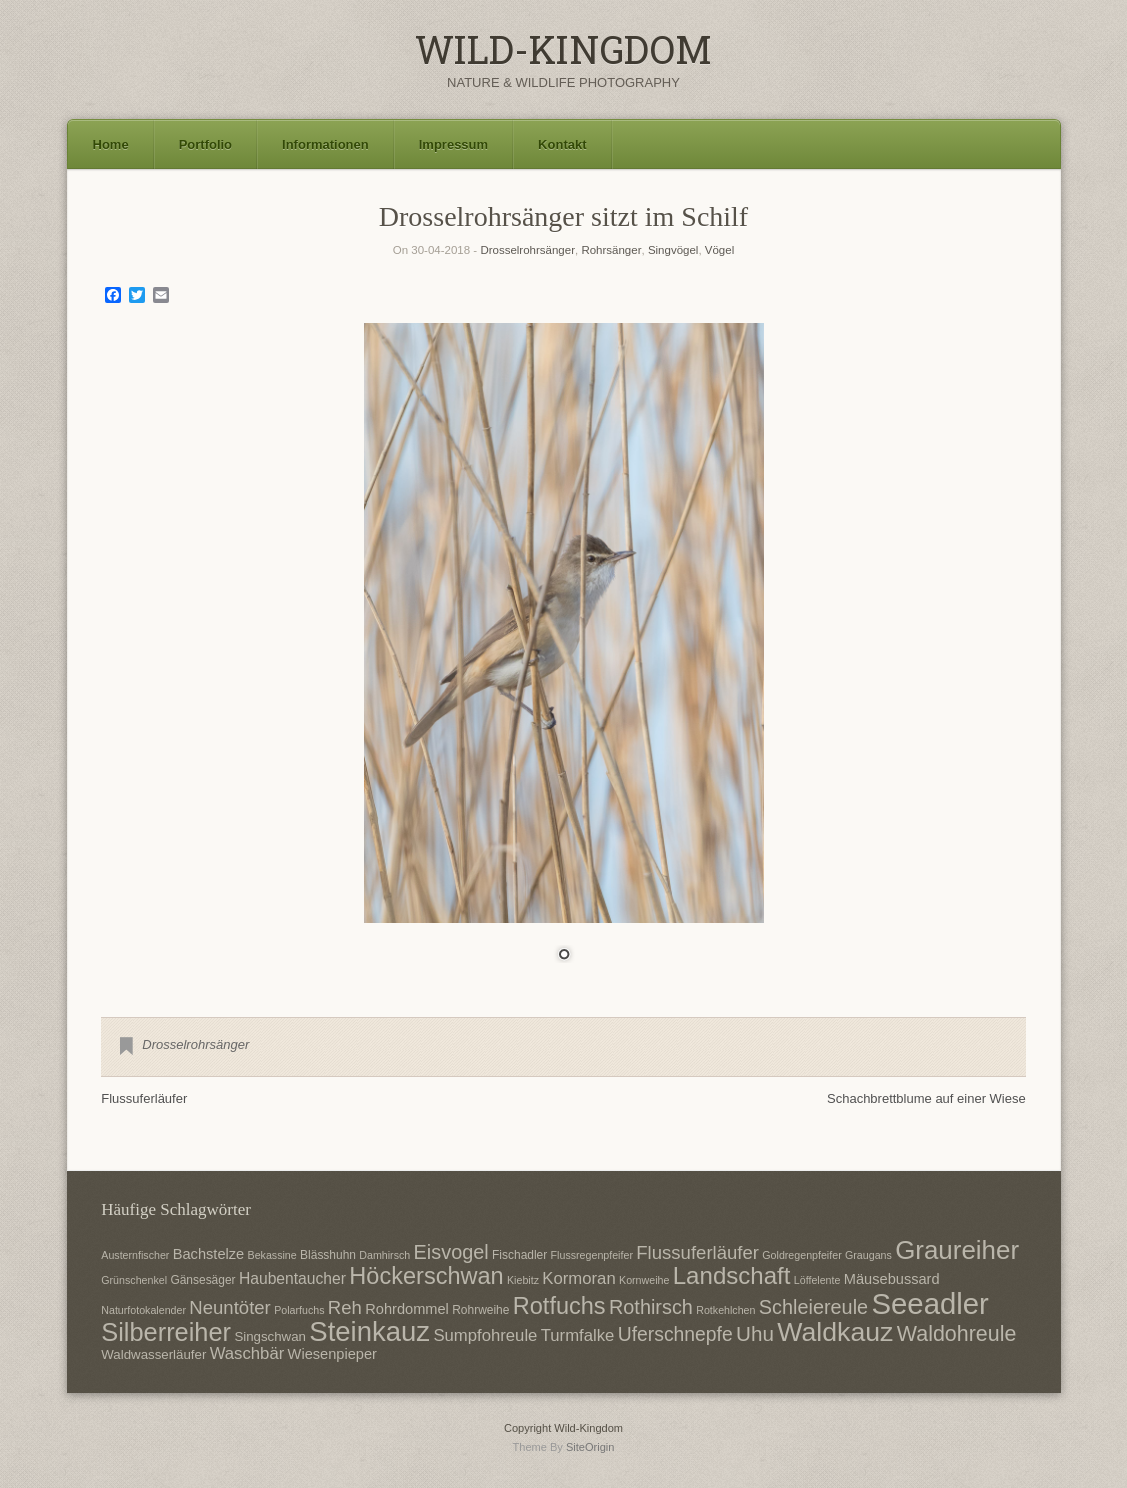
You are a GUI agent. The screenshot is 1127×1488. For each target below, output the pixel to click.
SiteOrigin (590, 1447)
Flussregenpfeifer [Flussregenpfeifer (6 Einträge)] (592, 1255)
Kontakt (562, 144)
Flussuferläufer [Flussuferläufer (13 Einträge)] (697, 1252)
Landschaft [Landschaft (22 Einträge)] (732, 1275)
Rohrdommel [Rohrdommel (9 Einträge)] (407, 1309)
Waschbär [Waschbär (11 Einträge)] (247, 1353)
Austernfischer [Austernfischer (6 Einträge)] (135, 1255)
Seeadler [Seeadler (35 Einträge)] (929, 1303)
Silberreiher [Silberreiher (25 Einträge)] (166, 1332)
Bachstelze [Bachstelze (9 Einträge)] (208, 1254)
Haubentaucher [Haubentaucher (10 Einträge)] (292, 1278)
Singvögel (673, 250)
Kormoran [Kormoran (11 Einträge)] (578, 1278)
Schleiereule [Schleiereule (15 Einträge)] (813, 1307)
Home (111, 144)
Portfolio (205, 144)
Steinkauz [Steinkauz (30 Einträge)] (369, 1331)
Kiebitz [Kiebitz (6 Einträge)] (523, 1280)
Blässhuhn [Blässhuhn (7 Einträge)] (328, 1255)
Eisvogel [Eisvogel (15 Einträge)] (451, 1252)
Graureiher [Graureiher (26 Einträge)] (957, 1250)
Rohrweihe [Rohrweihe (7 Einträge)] (480, 1310)
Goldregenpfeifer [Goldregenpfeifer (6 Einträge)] (801, 1255)
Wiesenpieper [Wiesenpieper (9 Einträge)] (332, 1354)
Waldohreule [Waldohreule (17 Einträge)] (957, 1334)
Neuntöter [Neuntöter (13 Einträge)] (229, 1307)
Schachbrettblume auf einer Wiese (926, 1098)
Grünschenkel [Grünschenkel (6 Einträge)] (134, 1280)
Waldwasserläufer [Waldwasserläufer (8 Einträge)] (153, 1354)
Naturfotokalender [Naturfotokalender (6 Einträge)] (143, 1310)
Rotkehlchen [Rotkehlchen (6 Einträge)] (725, 1310)
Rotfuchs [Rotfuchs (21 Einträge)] (559, 1306)
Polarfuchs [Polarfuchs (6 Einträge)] (299, 1310)
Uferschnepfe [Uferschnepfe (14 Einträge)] (675, 1334)
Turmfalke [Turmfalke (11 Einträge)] (578, 1335)
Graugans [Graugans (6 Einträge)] (868, 1255)
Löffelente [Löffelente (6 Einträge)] (817, 1280)
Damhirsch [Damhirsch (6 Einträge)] (384, 1255)
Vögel (719, 250)
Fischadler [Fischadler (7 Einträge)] (519, 1255)
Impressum (453, 144)
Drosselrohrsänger (527, 250)
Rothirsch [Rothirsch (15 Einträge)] (651, 1307)
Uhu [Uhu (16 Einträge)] (755, 1333)
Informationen (325, 144)
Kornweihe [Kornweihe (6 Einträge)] (644, 1280)
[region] (564, 655)
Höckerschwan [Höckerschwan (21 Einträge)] (426, 1276)
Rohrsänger (611, 250)
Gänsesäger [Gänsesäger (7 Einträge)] (202, 1280)
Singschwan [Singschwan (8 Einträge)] (270, 1336)
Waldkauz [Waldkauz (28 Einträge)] (835, 1332)
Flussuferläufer (144, 1098)
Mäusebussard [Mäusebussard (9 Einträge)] (892, 1279)
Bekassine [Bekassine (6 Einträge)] (272, 1255)
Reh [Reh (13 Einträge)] (345, 1307)
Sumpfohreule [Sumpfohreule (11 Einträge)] (485, 1335)
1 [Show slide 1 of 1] (564, 956)
